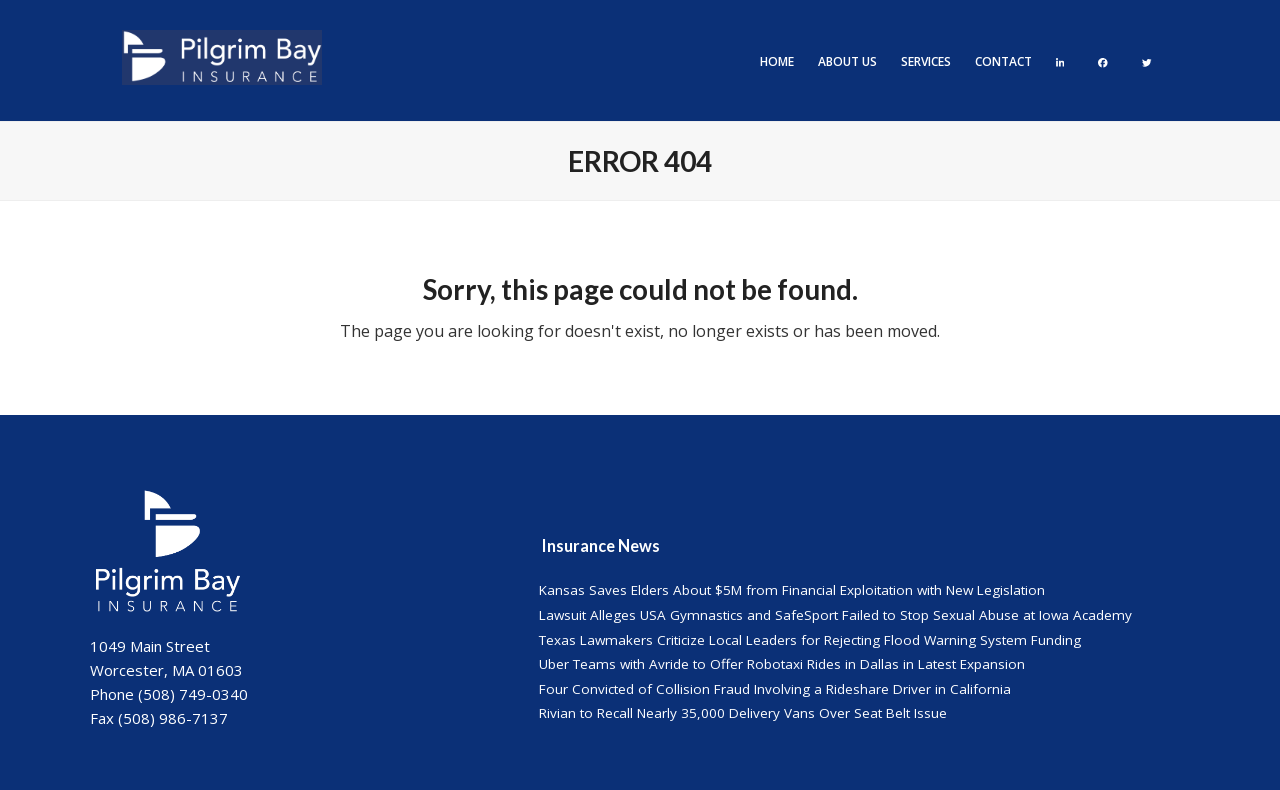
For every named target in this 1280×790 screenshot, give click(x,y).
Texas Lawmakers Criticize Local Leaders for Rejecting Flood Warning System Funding (810, 640)
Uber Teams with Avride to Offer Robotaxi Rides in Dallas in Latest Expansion (782, 664)
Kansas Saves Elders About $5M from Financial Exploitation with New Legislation (792, 590)
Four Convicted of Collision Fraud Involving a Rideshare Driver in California (775, 689)
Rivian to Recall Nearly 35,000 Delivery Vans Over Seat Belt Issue (743, 713)
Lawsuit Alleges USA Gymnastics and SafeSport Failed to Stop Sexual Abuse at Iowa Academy (835, 615)
